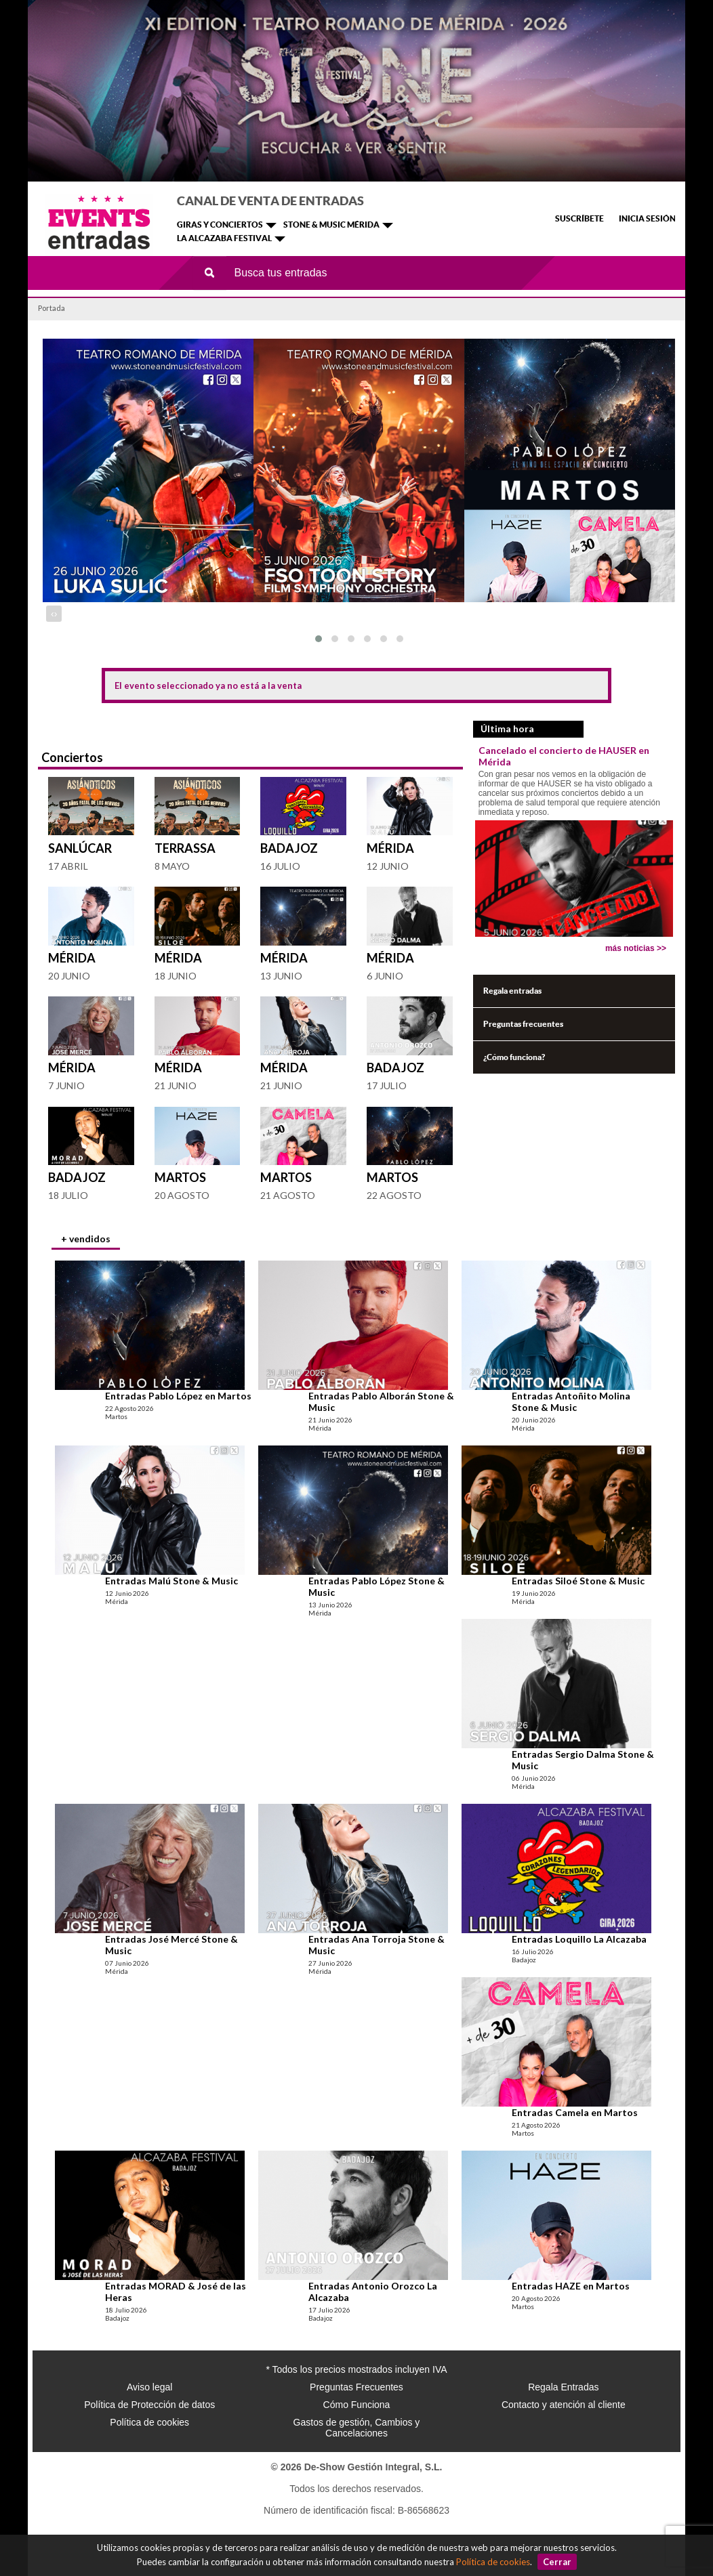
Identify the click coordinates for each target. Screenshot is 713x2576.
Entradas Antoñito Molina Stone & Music (571, 1401)
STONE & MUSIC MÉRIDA (331, 224)
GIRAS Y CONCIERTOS (220, 224)
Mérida (390, 848)
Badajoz (289, 848)
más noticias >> (635, 948)
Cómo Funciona (356, 2404)
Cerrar (557, 2561)
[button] (318, 639)
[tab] (85, 1240)
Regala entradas (512, 991)
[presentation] (52, 613)
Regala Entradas (563, 2387)
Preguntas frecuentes (523, 1024)
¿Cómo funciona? (514, 1057)
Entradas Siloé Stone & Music (578, 1580)
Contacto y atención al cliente (564, 2404)
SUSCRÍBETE (579, 218)
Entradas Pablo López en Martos (178, 1395)
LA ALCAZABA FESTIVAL (224, 238)
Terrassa (185, 848)
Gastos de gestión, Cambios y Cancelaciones (356, 2427)
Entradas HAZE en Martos (571, 2286)
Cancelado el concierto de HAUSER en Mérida (563, 755)
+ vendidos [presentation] (85, 1238)
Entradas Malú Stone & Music (171, 1580)
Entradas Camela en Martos (575, 2112)
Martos (180, 1177)
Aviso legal (149, 2387)
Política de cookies (493, 2561)
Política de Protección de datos (149, 2404)
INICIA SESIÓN (647, 218)
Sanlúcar (80, 848)
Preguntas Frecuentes (356, 2387)
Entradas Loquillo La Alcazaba (579, 1939)
